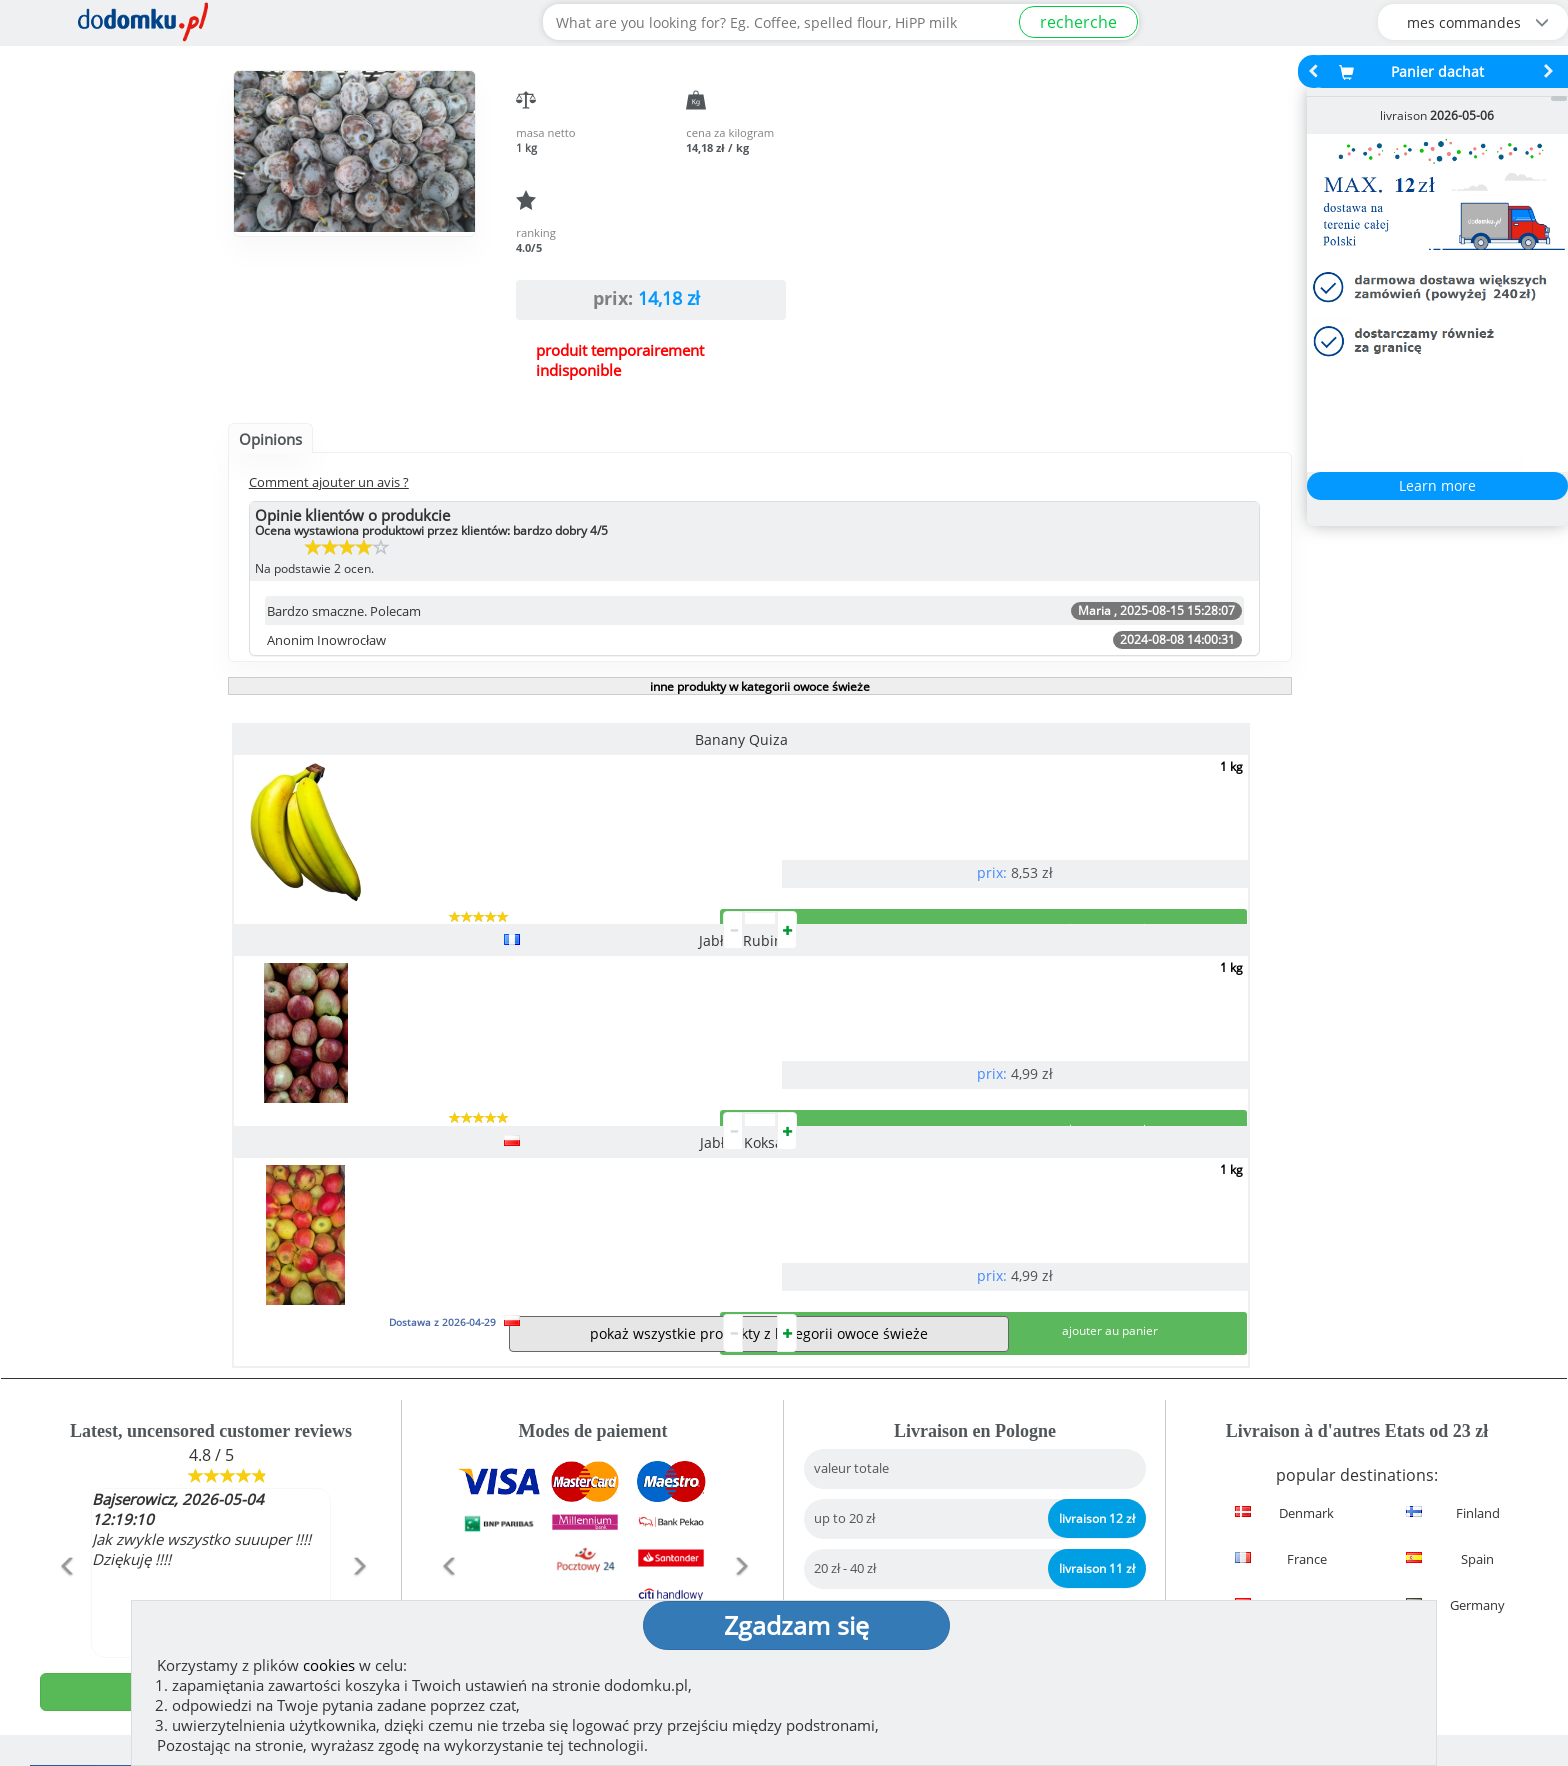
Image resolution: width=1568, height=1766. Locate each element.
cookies (329, 1665)
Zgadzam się (796, 1625)
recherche (1078, 22)
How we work (854, 1486)
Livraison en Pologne (975, 1382)
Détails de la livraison (1357, 1382)
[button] (65, 1284)
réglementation (862, 1518)
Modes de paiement (593, 1382)
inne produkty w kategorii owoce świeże (760, 686)
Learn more (1437, 485)
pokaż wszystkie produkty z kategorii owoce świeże (759, 1009)
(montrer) (523, 1570)
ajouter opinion (211, 1367)
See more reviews (221, 1399)
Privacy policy (855, 1550)
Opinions (270, 439)
